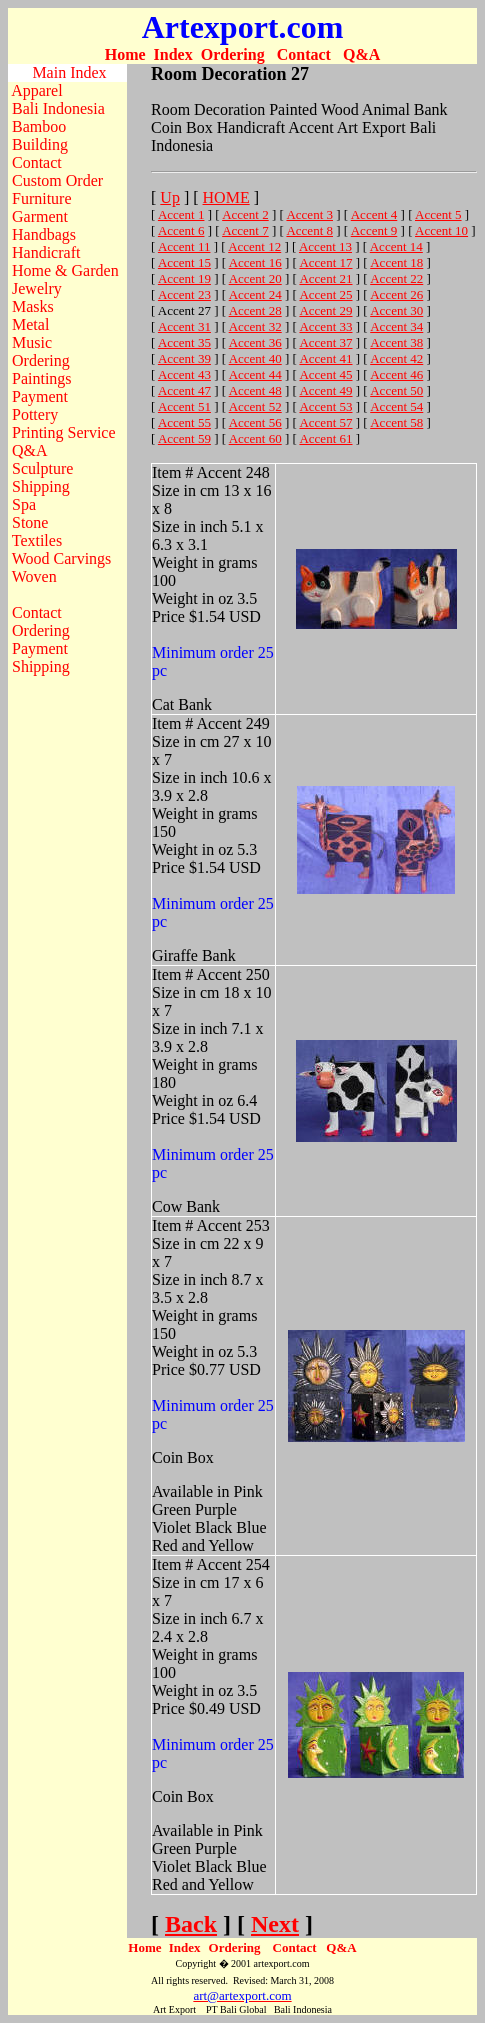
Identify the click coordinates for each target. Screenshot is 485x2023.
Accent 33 (325, 326)
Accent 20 (255, 278)
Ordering (233, 54)
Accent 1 (181, 214)
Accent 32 (255, 326)
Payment (40, 396)
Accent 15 (184, 262)
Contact (304, 54)
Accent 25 (325, 294)
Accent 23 (184, 294)
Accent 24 (255, 294)
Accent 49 (325, 390)
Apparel (37, 90)
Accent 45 (325, 374)
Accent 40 (255, 358)
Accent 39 (184, 358)
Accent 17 (325, 262)
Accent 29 (325, 310)
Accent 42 (396, 358)
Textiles (37, 540)
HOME (226, 197)
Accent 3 (309, 214)
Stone (30, 522)
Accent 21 (325, 278)
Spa (24, 504)
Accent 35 (184, 342)
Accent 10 (441, 230)
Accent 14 (396, 246)
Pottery (35, 414)
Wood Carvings (62, 558)
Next (275, 1924)
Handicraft (46, 252)
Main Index (69, 72)
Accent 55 (184, 422)
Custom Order (57, 180)
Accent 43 (184, 374)
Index (173, 54)
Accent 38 (396, 342)
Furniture (42, 198)
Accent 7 (245, 230)
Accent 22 (396, 278)
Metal (30, 324)
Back (191, 1924)
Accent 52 (255, 406)
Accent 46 (396, 374)
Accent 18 (396, 262)
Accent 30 (396, 310)
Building (40, 144)
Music (32, 342)
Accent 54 (396, 406)
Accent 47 (184, 390)
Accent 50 (396, 390)
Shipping (41, 486)
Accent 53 (325, 406)
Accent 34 (396, 326)
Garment (40, 216)
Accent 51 (184, 406)
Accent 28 (255, 310)
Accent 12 (254, 246)
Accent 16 (255, 262)
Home (125, 54)
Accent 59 (184, 438)
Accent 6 (181, 230)
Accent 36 (255, 342)
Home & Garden (65, 270)
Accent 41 (325, 358)
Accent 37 (325, 342)
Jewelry (37, 288)
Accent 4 (374, 214)
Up (170, 197)
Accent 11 (184, 246)
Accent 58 (396, 422)
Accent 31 (184, 326)
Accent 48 (255, 390)
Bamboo (39, 126)
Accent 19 (184, 278)
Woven (34, 576)
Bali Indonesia (58, 108)
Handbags (44, 234)
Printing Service (64, 432)
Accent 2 (245, 214)
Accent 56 (255, 422)
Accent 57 (325, 422)
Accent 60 (255, 438)
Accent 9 (374, 230)
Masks (33, 306)
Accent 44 (255, 374)
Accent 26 (396, 294)
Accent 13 (325, 246)
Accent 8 (309, 230)
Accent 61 (325, 438)
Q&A (361, 54)
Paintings (42, 378)
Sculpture (42, 468)
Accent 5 (438, 214)
